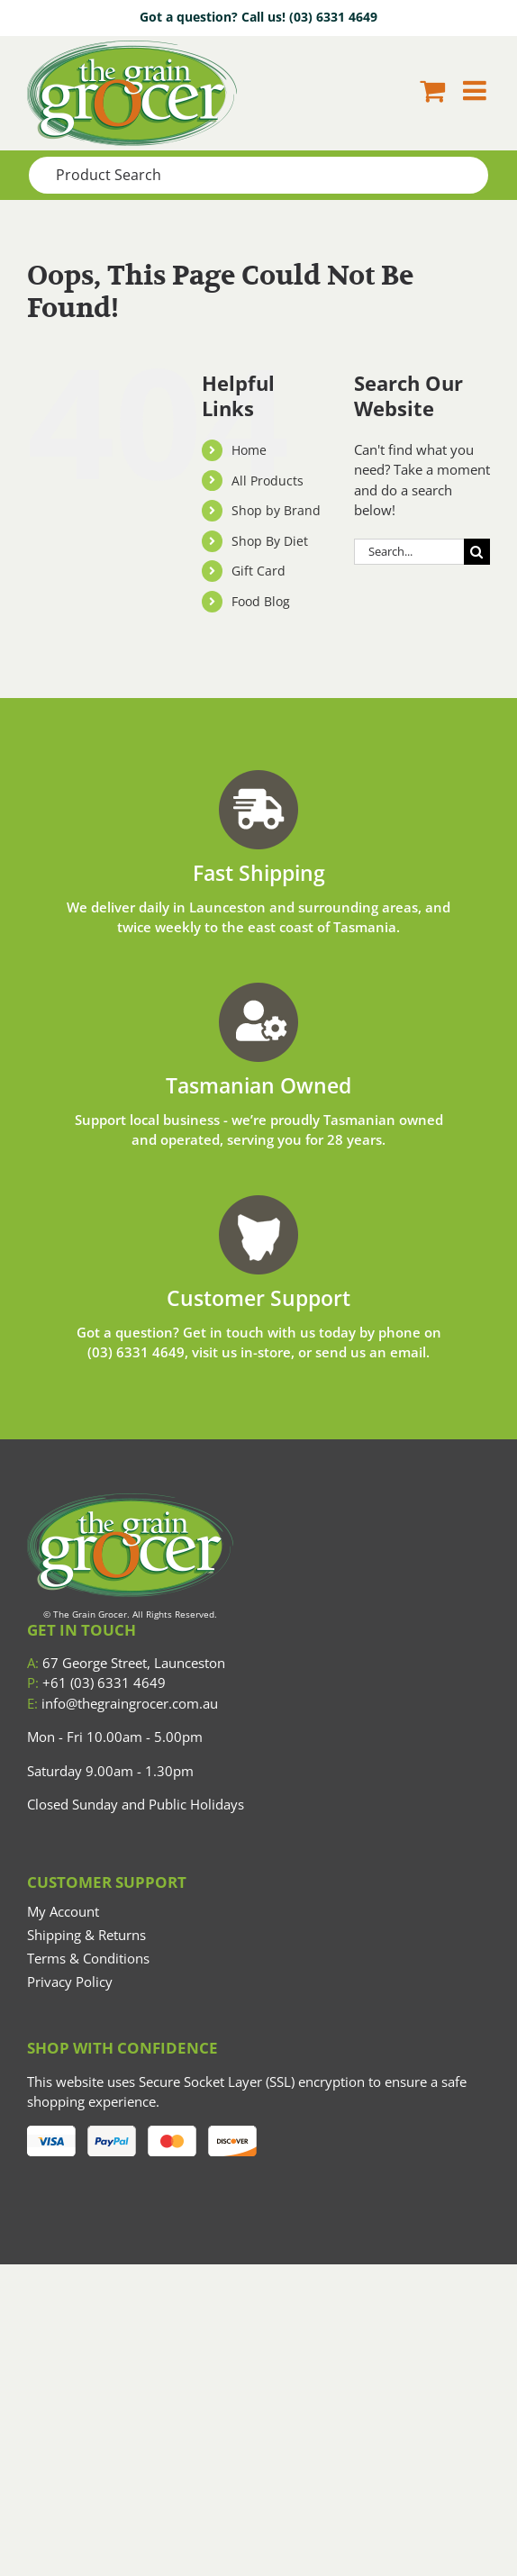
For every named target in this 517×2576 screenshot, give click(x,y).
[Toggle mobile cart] (432, 90)
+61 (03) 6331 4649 (96, 1682)
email (408, 1352)
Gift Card (258, 570)
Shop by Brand (276, 510)
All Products (267, 480)
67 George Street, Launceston (126, 1663)
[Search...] (409, 552)
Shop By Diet (269, 540)
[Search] (477, 552)
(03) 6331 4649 (333, 16)
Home (249, 449)
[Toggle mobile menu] (476, 90)
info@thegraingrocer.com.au (122, 1703)
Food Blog (260, 601)
